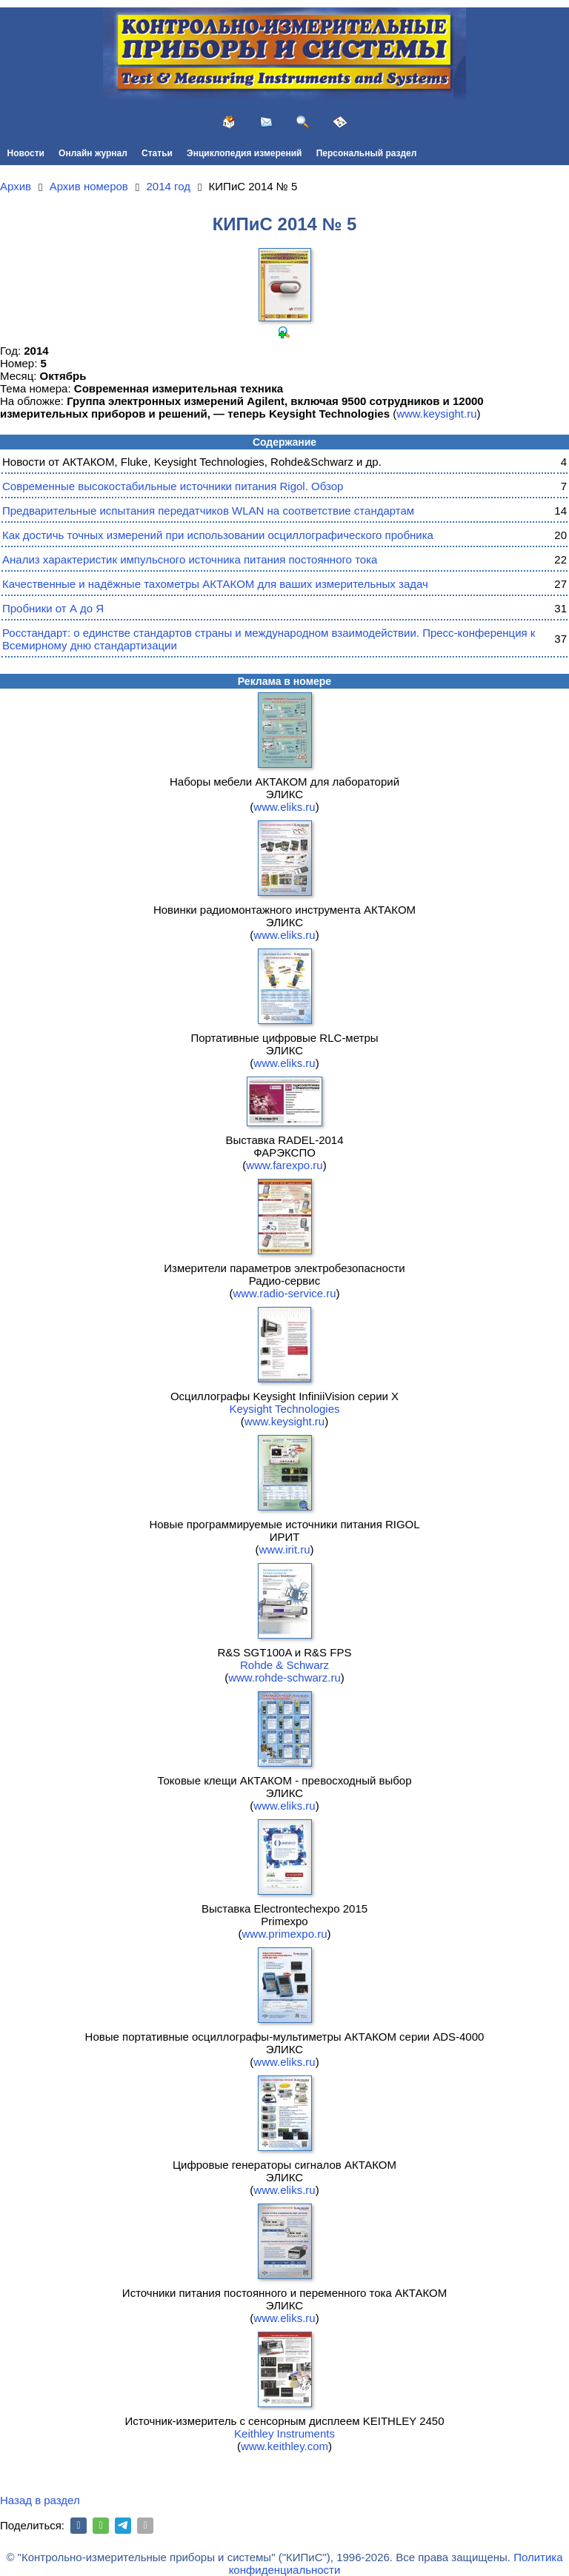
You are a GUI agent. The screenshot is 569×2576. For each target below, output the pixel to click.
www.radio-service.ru (284, 1293)
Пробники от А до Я (53, 608)
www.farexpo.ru (284, 1165)
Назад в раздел (40, 2500)
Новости (25, 153)
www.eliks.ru (284, 806)
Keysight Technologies (285, 1408)
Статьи (157, 153)
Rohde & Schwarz (284, 1665)
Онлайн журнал (93, 153)
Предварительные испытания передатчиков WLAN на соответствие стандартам (208, 510)
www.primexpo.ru (284, 1933)
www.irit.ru (284, 1549)
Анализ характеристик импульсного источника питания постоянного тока (189, 559)
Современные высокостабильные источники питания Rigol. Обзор (172, 486)
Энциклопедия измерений (244, 153)
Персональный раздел (366, 153)
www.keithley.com (284, 2446)
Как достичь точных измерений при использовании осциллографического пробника (217, 535)
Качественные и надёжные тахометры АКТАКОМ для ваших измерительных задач (215, 584)
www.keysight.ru (436, 413)
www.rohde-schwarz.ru (284, 1677)
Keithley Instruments (284, 2433)
